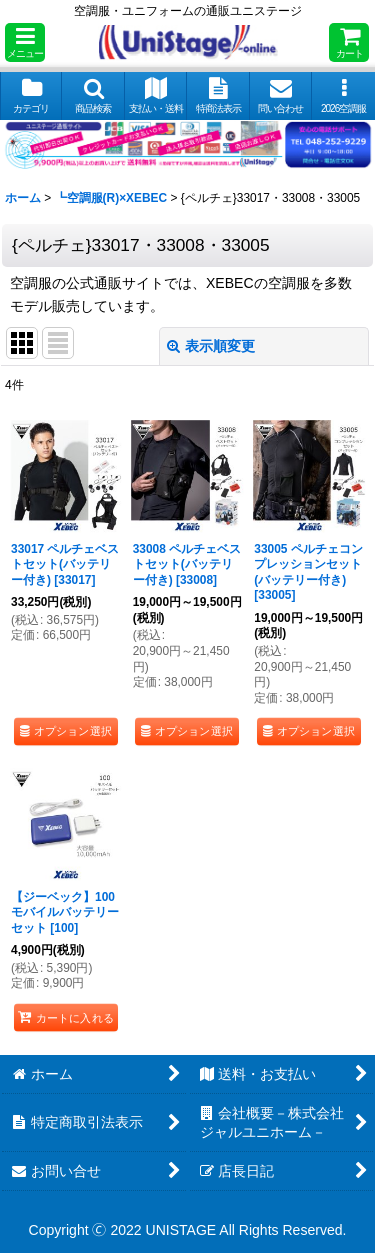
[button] (25, 42)
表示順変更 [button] (211, 346)
